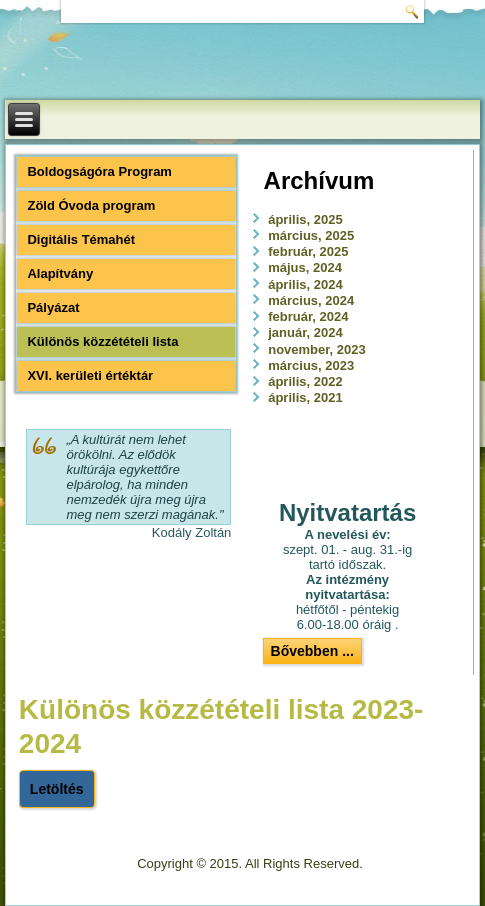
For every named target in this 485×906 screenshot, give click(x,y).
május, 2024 (305, 267)
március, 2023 (311, 365)
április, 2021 (305, 397)
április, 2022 (305, 381)
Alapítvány (60, 273)
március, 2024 (311, 300)
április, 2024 (305, 284)
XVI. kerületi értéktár (90, 375)
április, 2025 (305, 219)
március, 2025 (311, 235)
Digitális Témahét (81, 239)
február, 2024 (308, 316)
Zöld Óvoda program (91, 205)
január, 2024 (305, 332)
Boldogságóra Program (99, 171)
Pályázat (53, 307)
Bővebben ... (312, 651)
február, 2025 (308, 251)
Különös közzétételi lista (102, 341)
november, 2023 (317, 349)
